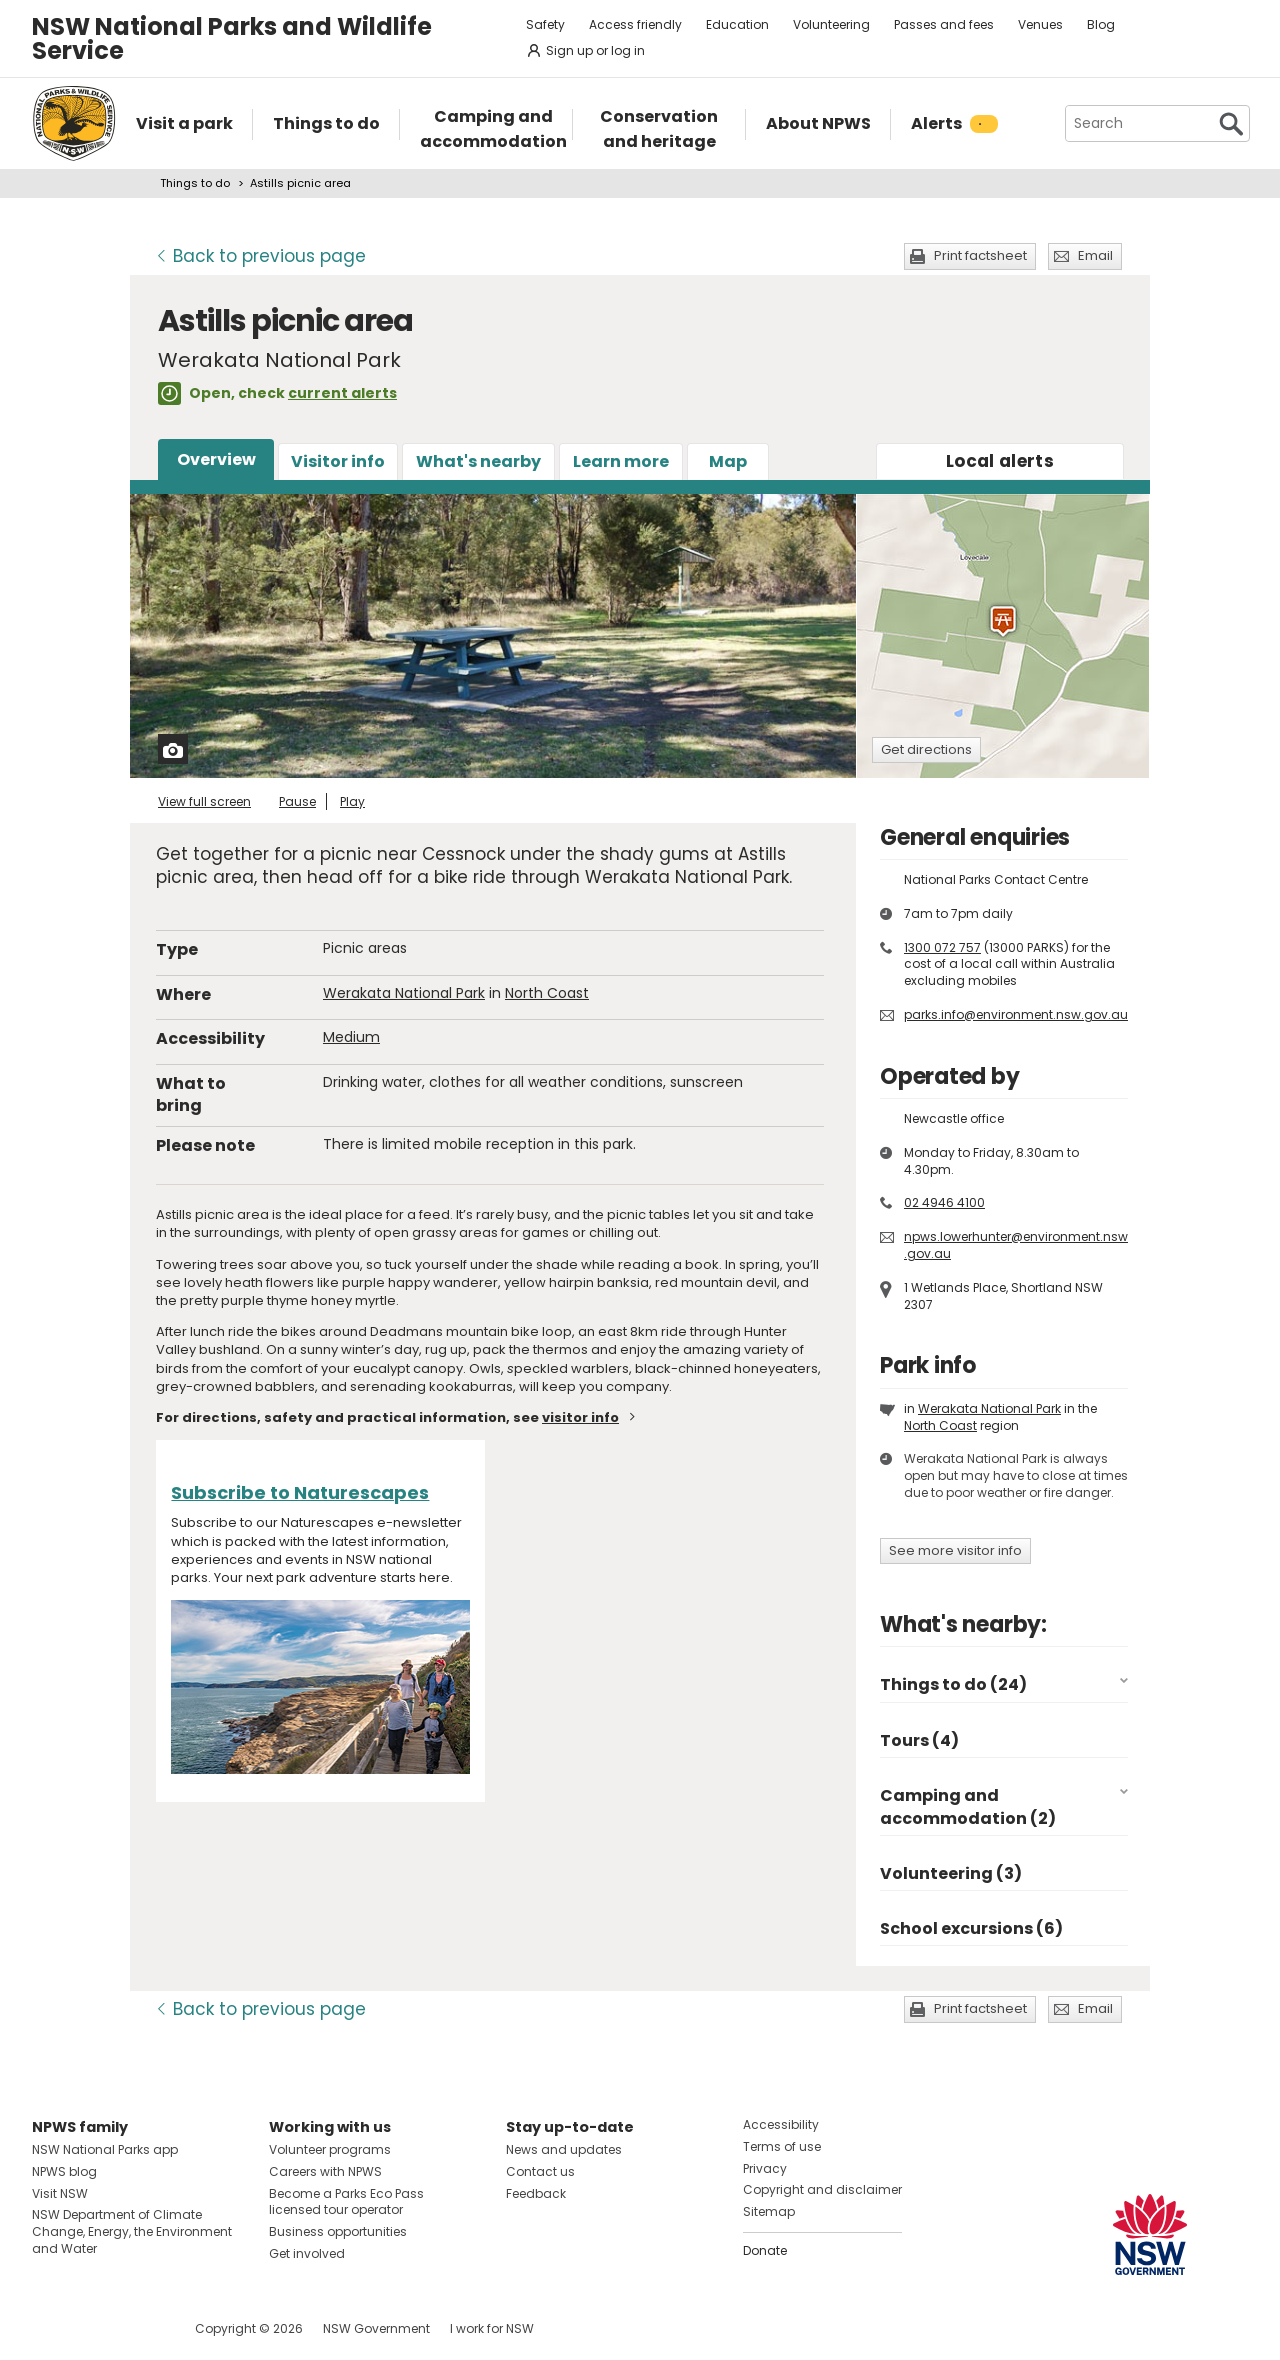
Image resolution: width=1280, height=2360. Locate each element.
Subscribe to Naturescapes (300, 1492)
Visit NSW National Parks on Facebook (50, 2328)
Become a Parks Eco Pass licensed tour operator (346, 2202)
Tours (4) (919, 1740)
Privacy (765, 2168)
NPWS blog (64, 2171)
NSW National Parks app (105, 2149)
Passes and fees (944, 24)
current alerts (342, 393)
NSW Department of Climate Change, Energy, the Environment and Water (132, 2231)
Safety (545, 24)
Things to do (195, 183)
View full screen (204, 801)
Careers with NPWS (325, 2171)
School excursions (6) (971, 1928)
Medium (351, 1037)
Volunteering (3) (951, 1873)
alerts (1000, 461)
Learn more (621, 461)
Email (1095, 255)
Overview (216, 459)
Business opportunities (338, 2231)
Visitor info (338, 461)
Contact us (540, 2171)
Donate (765, 2250)
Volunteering (831, 24)
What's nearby (478, 461)
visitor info (580, 1417)
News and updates (564, 2149)
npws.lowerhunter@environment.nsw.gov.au (1016, 1245)
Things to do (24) (953, 1684)
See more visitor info (955, 1550)
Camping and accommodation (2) (968, 1806)
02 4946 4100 (944, 1202)
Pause (297, 801)
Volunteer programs (330, 2149)
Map (728, 461)
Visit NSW (60, 2193)
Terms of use (782, 2146)
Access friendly (635, 24)
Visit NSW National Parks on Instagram (93, 2328)
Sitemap (769, 2211)
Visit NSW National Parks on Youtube (136, 2328)
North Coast (547, 993)
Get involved (307, 2253)
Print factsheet (980, 255)
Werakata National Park (404, 993)
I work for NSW (492, 2328)
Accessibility (781, 2124)
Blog (1101, 24)
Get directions (926, 749)
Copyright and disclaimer (822, 2189)
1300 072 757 (942, 947)
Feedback (536, 2193)
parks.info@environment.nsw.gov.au (1016, 1014)
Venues (1040, 24)
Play (352, 801)
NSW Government (376, 2328)
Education (737, 24)
